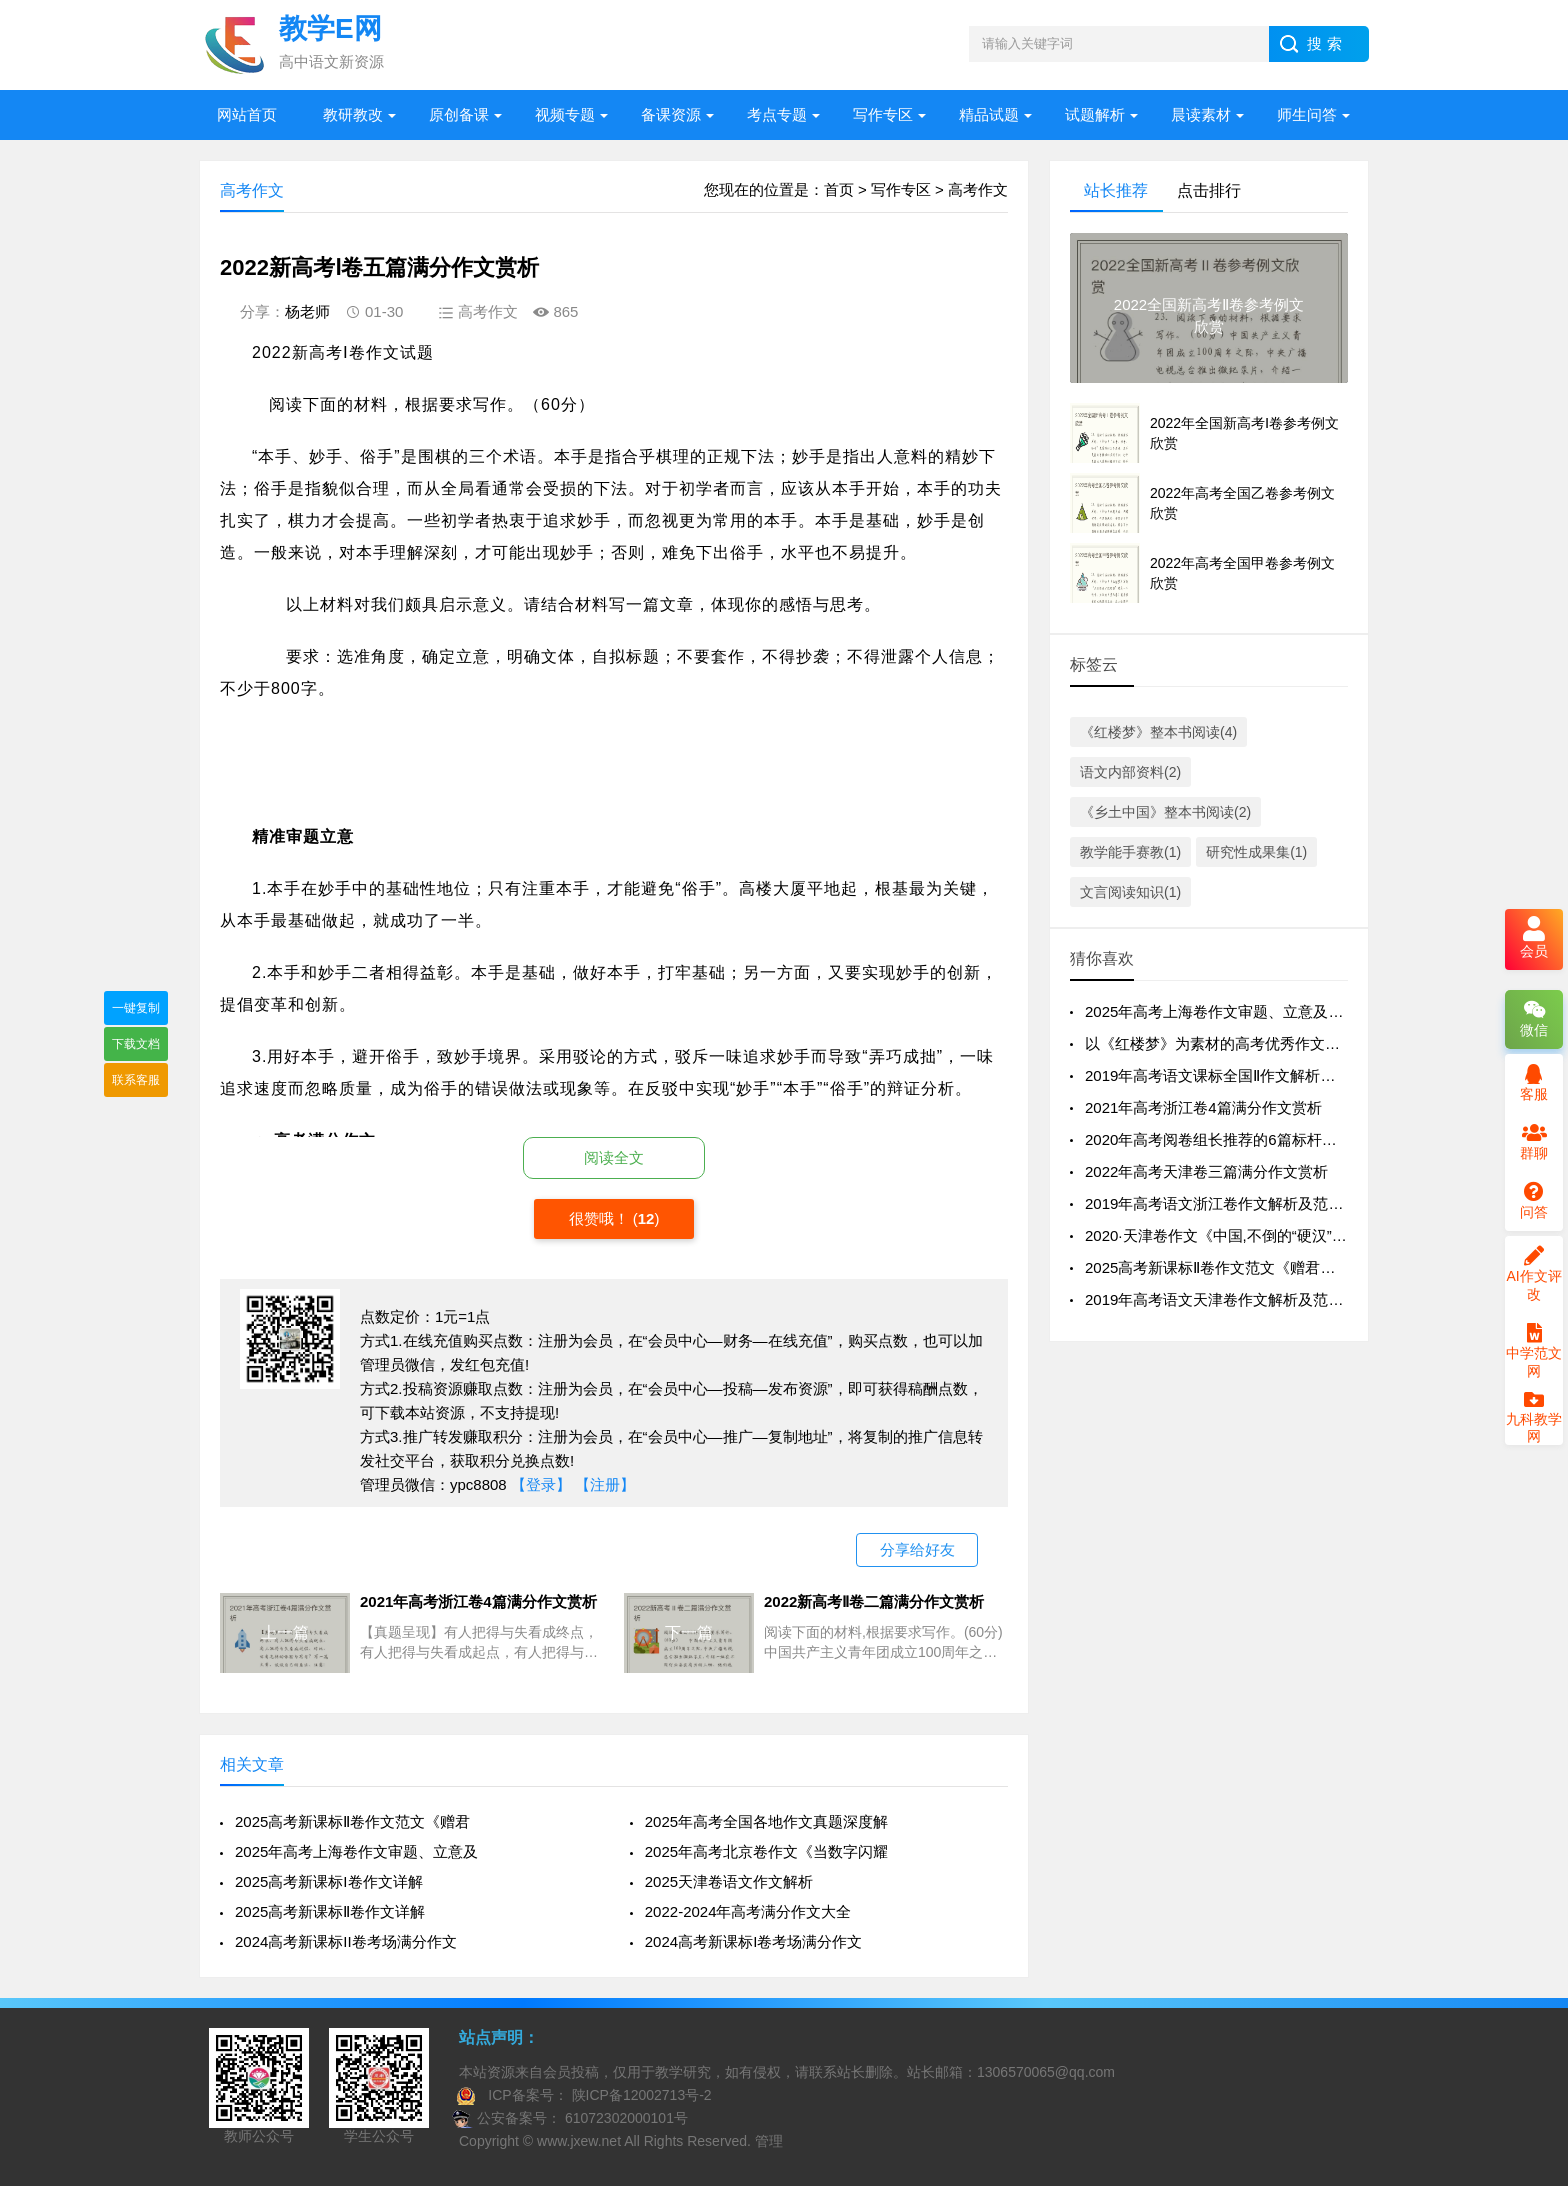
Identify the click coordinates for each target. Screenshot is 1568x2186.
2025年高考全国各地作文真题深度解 (766, 1821)
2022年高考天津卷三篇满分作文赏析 (1206, 1171)
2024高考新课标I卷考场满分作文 (754, 1941)
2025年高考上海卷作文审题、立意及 (356, 1851)
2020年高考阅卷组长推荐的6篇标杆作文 (1218, 1139)
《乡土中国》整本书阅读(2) (1165, 812)
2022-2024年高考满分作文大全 (748, 1911)
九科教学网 (1534, 1419)
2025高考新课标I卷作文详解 (329, 1881)
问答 (1534, 1201)
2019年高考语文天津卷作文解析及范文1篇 (1226, 1299)
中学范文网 (1534, 1351)
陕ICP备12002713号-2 (640, 2095)
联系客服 (136, 1080)
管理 (769, 2141)
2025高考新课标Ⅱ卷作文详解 (330, 1911)
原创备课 (459, 114)
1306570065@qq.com (1046, 2072)
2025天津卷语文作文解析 (729, 1881)
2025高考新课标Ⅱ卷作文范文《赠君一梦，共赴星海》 (1262, 1267)
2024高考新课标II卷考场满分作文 (346, 1941)
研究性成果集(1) (1256, 852)
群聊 (1534, 1142)
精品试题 (989, 114)
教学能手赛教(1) (1130, 852)
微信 (1534, 1019)
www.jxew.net (579, 2141)
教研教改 (353, 114)
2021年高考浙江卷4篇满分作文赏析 (1203, 1107)
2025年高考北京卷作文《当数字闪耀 (766, 1851)
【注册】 (605, 1484)
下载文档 (136, 1044)
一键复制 (136, 1008)
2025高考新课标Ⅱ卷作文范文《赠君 (352, 1821)
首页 (839, 189)
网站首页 (247, 114)
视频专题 (565, 114)
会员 (1534, 939)
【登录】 (541, 1484)
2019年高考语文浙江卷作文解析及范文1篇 (1226, 1203)
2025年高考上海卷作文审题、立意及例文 (1221, 1011)
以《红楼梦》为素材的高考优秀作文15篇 (1221, 1043)
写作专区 (883, 114)
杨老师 (307, 311)
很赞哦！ (601, 1218)
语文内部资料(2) (1130, 772)
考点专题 (777, 114)
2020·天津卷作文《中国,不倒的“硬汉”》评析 (1231, 1235)
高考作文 (978, 189)
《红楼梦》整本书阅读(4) (1158, 732)
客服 (1534, 1083)
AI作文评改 (1533, 1274)
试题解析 (1095, 114)
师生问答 (1307, 114)
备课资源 (671, 114)
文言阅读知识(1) (1130, 892)
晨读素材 (1201, 114)
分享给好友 (917, 1549)
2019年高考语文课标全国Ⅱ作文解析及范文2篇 (1237, 1075)
